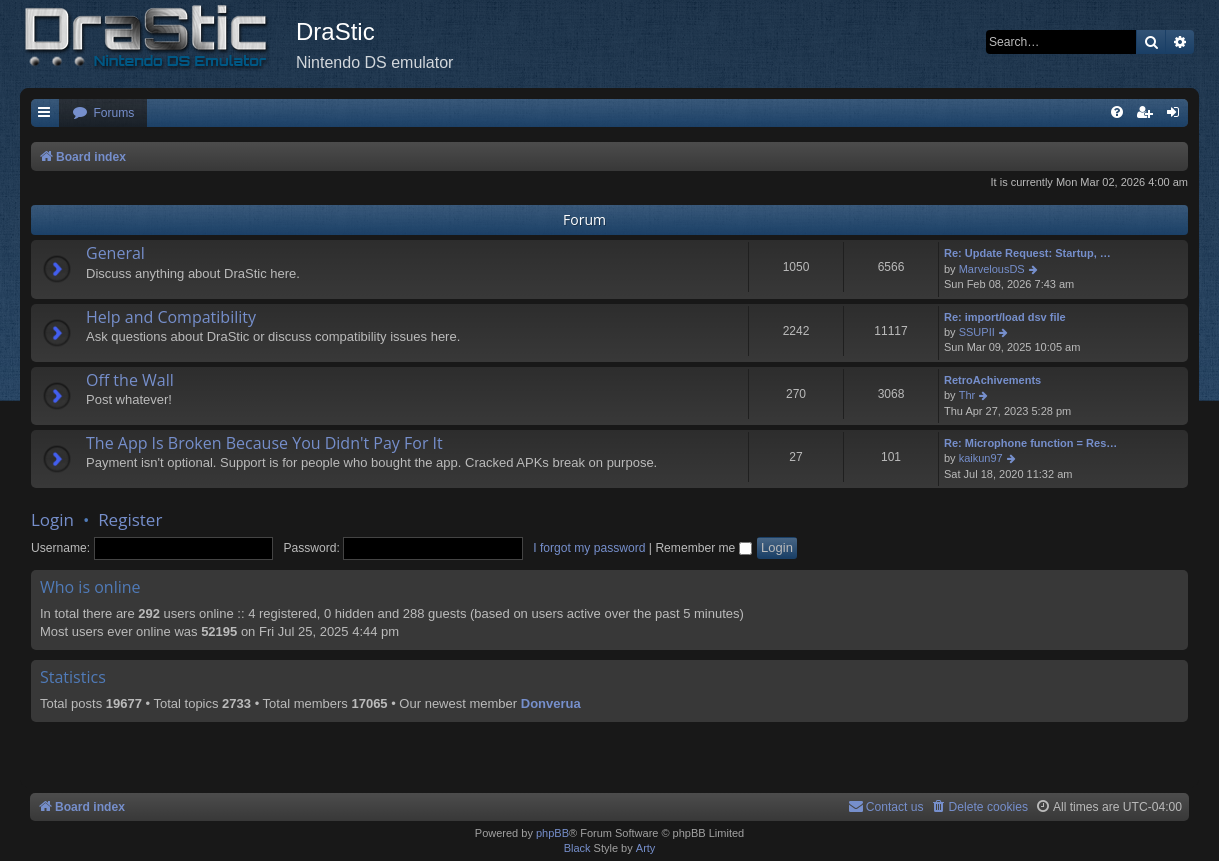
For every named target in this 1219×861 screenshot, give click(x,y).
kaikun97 (981, 458)
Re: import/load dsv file (1005, 317)
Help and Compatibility (171, 317)
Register (130, 519)
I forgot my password (589, 548)
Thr (967, 395)
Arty (646, 848)
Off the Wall (130, 380)
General (115, 253)
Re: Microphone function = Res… (1030, 443)
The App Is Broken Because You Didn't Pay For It (264, 443)
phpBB (552, 833)
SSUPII (977, 332)
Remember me (703, 548)
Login (52, 519)
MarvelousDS (992, 269)
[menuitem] (103, 113)
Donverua (551, 703)
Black (577, 848)
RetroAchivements (992, 380)
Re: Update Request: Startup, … (1027, 253)
